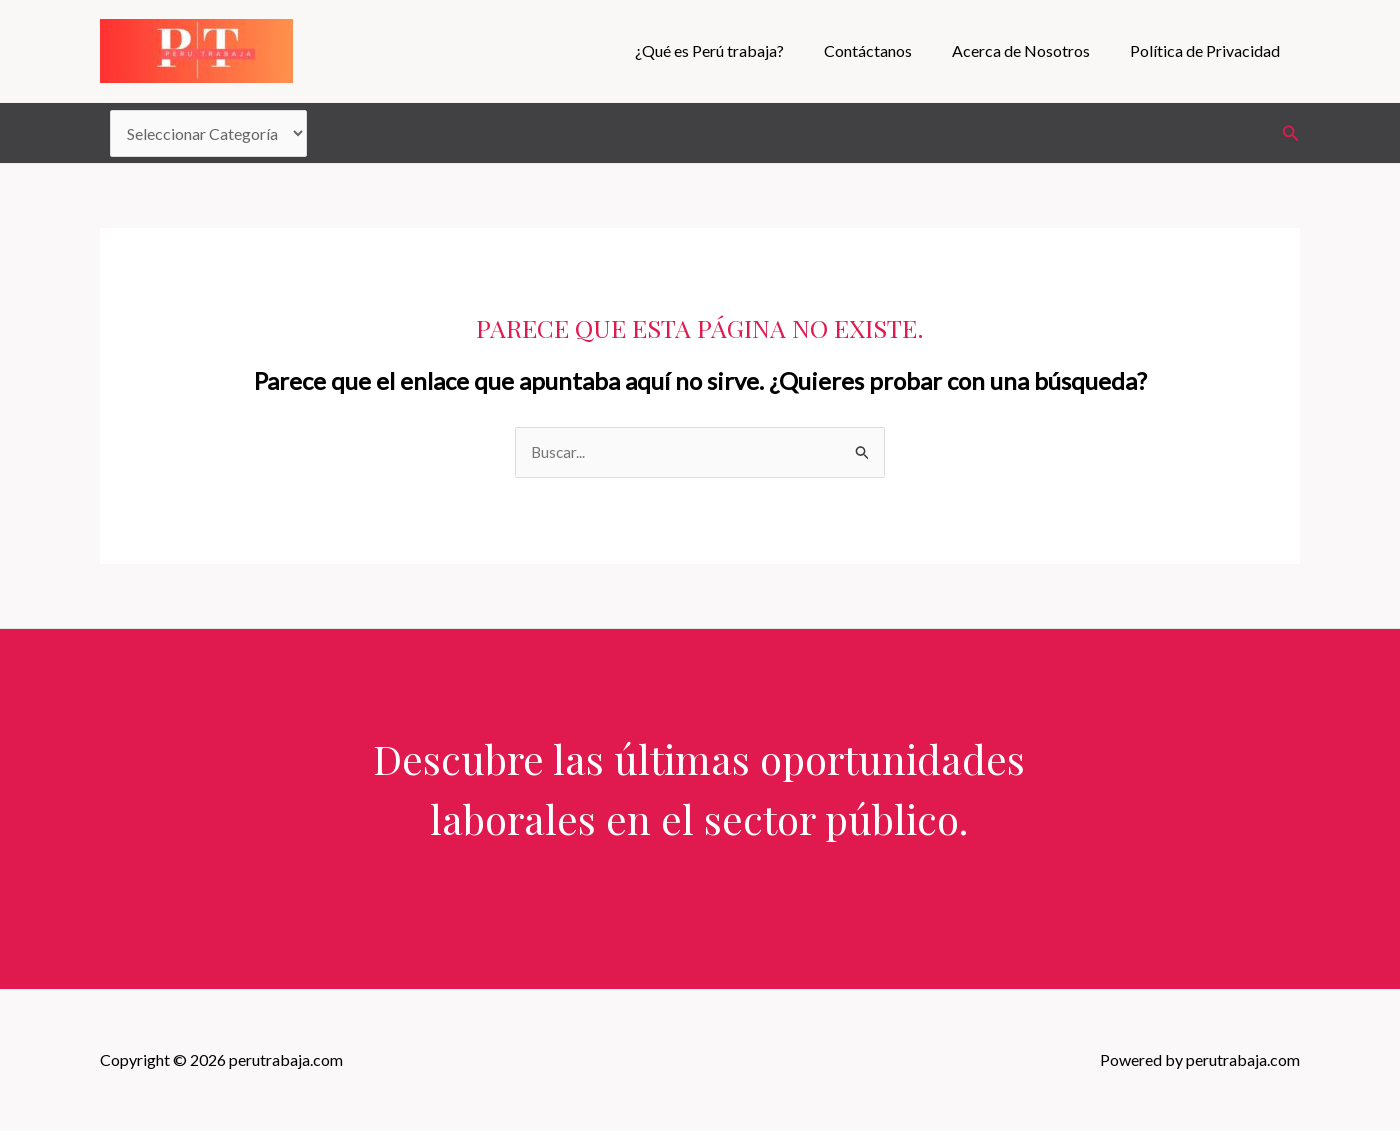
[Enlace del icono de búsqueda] (1291, 133)
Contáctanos (888, 50)
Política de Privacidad (1209, 50)
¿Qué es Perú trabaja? (737, 50)
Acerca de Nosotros (1033, 50)
